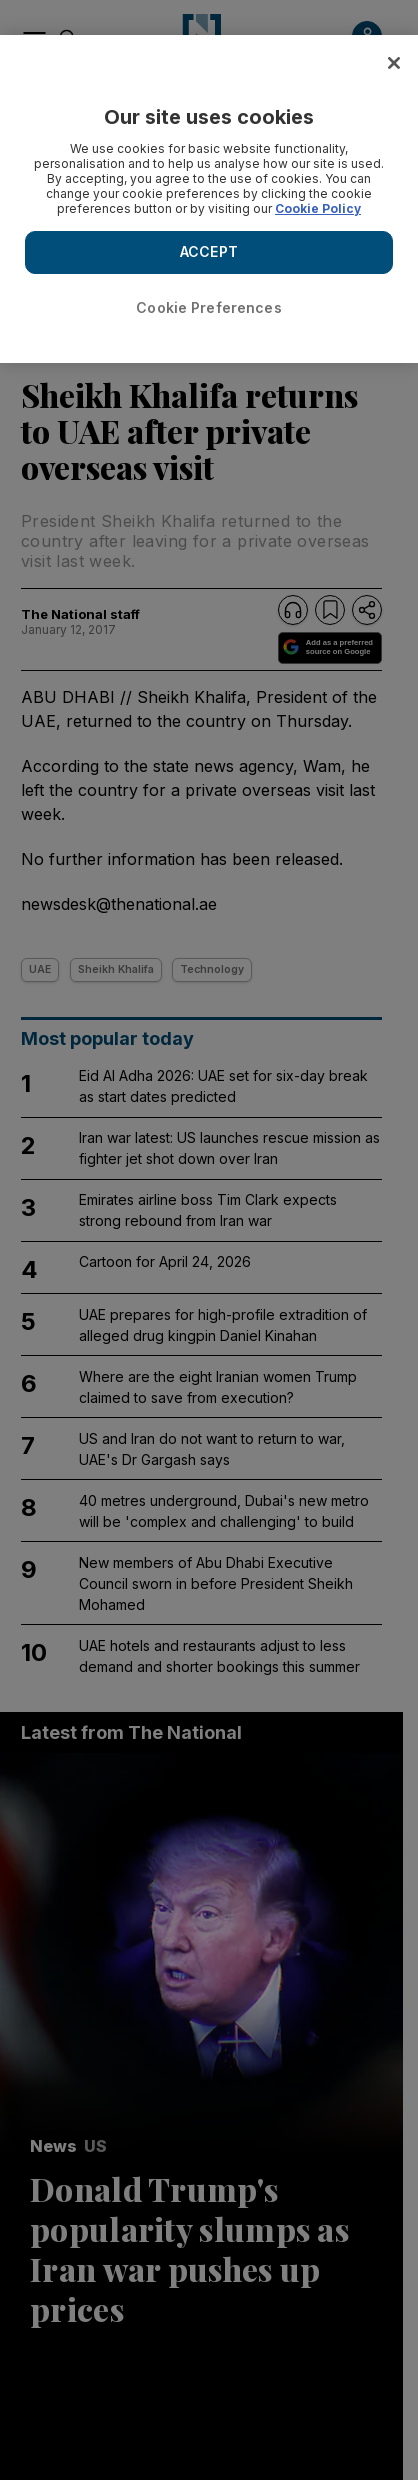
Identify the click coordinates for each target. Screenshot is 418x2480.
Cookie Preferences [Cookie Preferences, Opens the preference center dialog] (209, 307)
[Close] (394, 63)
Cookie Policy (318, 208)
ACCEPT (209, 251)
